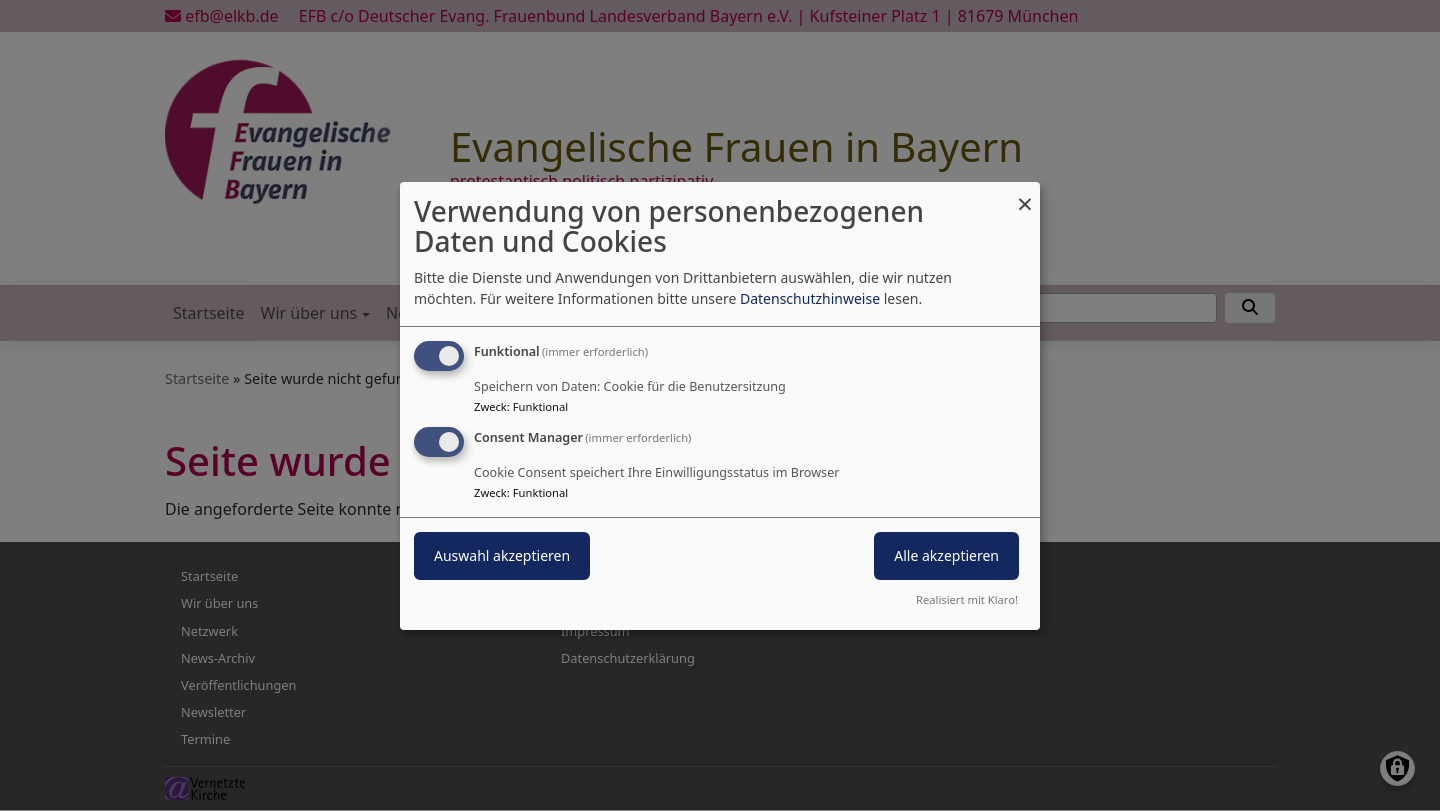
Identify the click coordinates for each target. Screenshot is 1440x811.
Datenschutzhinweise (810, 298)
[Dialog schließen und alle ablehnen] (1025, 193)
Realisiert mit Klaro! (967, 599)
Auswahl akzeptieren (502, 555)
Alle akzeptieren (946, 555)
